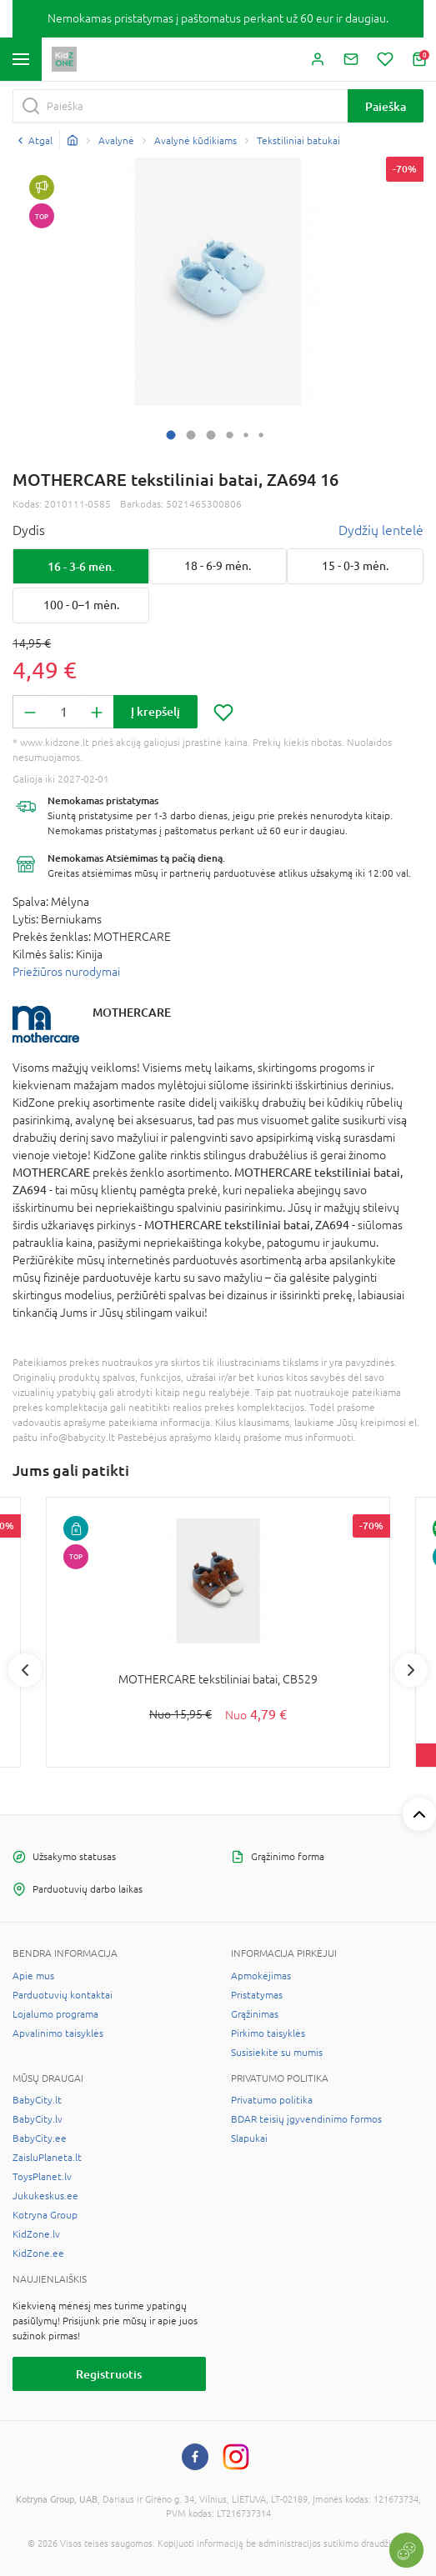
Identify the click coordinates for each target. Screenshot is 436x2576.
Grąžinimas (254, 2014)
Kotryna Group (45, 2215)
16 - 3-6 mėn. (81, 566)
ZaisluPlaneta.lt (47, 2157)
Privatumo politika (272, 2100)
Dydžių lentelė (380, 530)
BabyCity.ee (40, 2138)
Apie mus (33, 1976)
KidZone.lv (36, 2234)
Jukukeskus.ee (45, 2196)
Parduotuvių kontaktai (63, 1995)
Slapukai (249, 2138)
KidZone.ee (38, 2253)
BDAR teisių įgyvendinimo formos (306, 2119)
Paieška (385, 106)
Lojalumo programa (55, 2014)
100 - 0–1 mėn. (81, 605)
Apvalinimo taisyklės (58, 2033)
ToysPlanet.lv (42, 2177)
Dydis (29, 530)
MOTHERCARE (132, 1012)
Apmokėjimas (261, 1976)
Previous (25, 1670)
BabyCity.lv (38, 2119)
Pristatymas (257, 1995)
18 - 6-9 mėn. (217, 566)
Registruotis (109, 2374)
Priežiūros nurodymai (66, 971)
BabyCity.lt (37, 2100)
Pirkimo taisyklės (268, 2033)
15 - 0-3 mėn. (355, 566)
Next (411, 1670)
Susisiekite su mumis (277, 2052)
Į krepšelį (155, 711)
